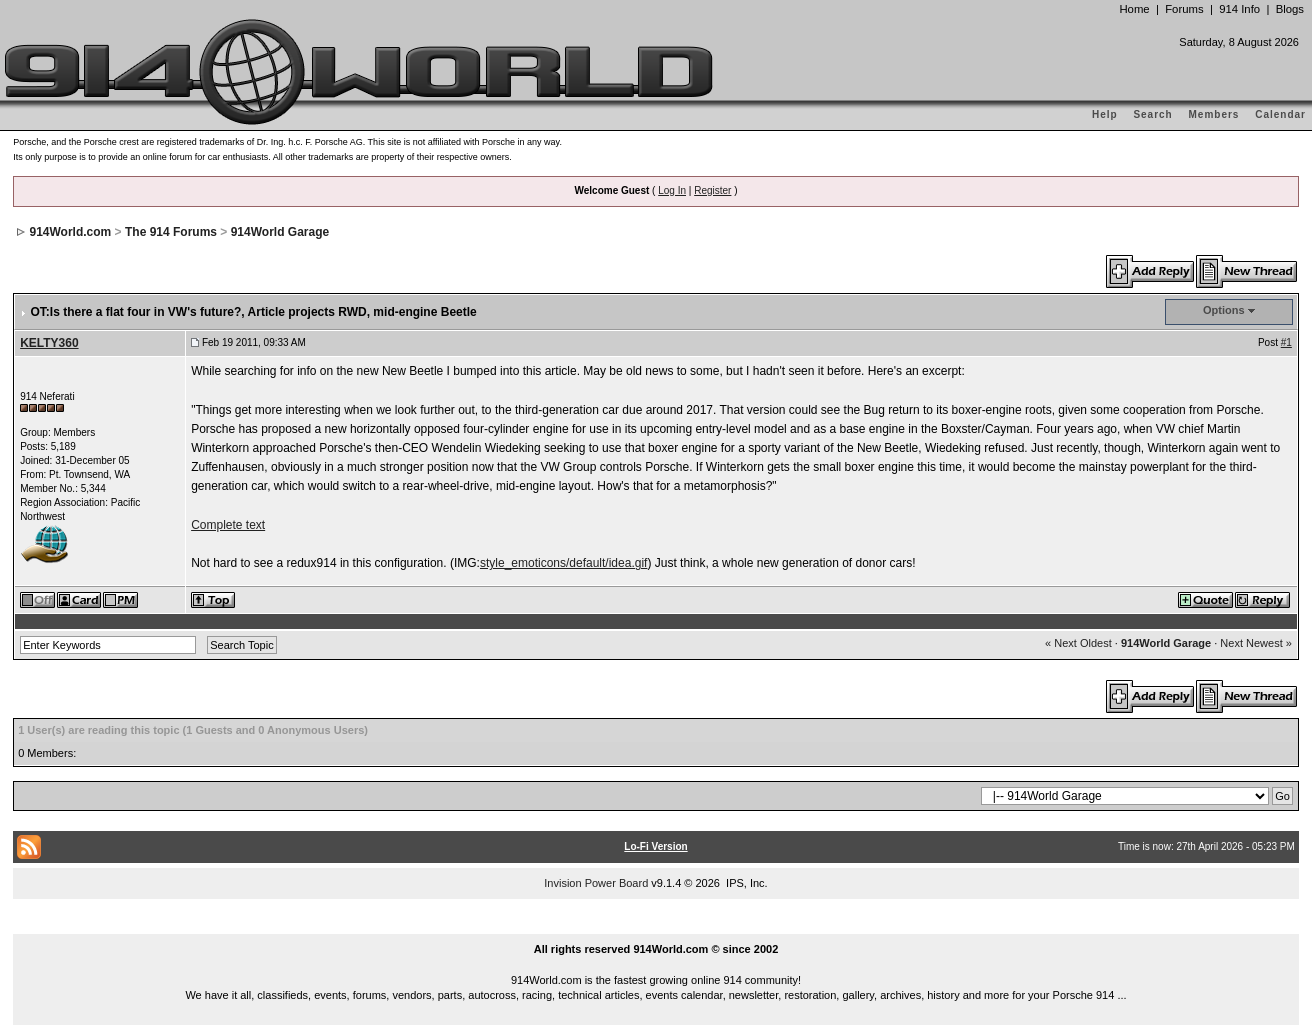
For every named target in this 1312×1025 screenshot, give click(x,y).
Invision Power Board (596, 883)
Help (1105, 114)
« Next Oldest (1078, 643)
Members (1214, 114)
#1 (1286, 342)
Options (1224, 310)
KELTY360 (49, 343)
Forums (1184, 9)
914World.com (70, 232)
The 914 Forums (171, 232)
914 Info (1239, 9)
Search (1152, 114)
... (656, 926)
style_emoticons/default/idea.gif (563, 563)
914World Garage (280, 232)
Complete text (228, 525)
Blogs (1290, 9)
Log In (672, 190)
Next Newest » (1256, 643)
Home (1134, 9)
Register (712, 190)
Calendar (1280, 114)
